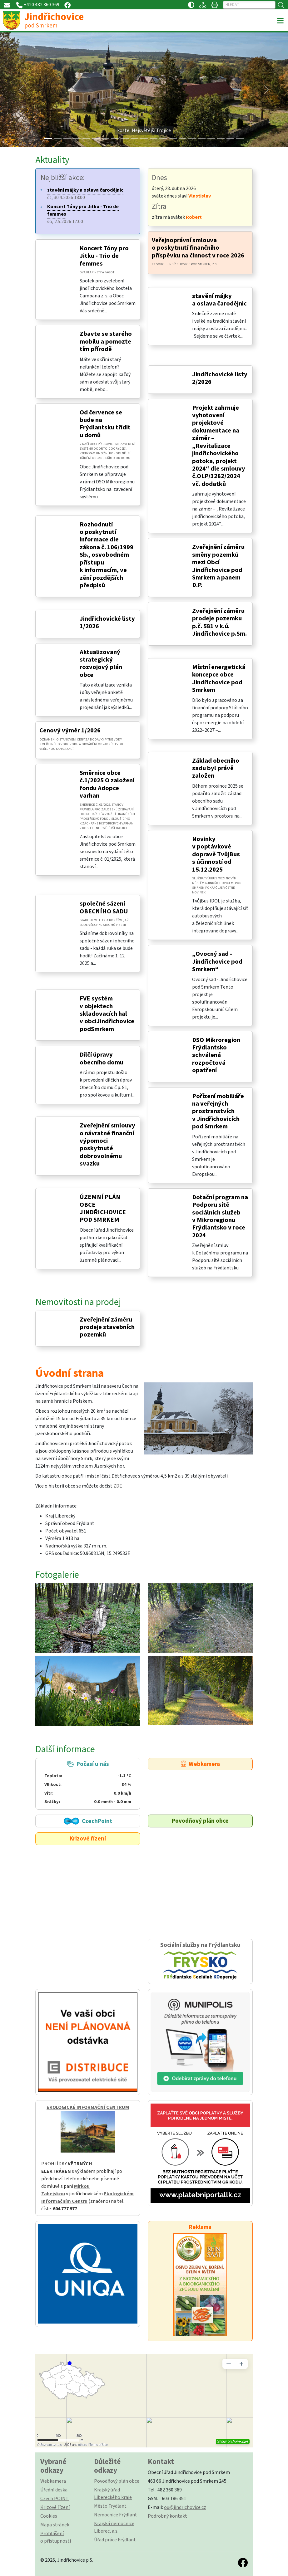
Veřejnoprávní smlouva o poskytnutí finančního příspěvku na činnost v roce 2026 (198, 248)
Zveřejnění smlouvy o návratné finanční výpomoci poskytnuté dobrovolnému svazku (107, 1144)
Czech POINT (54, 2498)
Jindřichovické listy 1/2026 (107, 622)
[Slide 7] (115, 138)
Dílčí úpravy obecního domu (101, 1058)
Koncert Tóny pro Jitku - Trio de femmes (104, 256)
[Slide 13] (173, 138)
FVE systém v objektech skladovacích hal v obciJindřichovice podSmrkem (107, 1014)
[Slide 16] (202, 138)
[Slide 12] (163, 138)
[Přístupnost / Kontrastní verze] (191, 4)
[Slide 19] (230, 138)
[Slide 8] (125, 138)
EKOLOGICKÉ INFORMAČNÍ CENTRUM (88, 2107)
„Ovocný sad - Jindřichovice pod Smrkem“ (217, 961)
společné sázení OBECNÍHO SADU (104, 907)
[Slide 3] (77, 138)
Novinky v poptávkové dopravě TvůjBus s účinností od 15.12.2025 (216, 854)
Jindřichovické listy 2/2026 (219, 378)
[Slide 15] (192, 138)
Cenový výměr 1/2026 (70, 730)
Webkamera (200, 1764)
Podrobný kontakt (167, 2516)
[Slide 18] (221, 138)
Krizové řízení (88, 1838)
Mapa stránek (54, 2524)
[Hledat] (249, 5)
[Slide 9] (134, 138)
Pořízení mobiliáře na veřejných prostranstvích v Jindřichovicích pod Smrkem (218, 1111)
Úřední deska (53, 2489)
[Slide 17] (211, 138)
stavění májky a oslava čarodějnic (219, 299)
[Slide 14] (182, 138)
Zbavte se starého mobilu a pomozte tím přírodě (106, 341)
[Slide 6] (106, 138)
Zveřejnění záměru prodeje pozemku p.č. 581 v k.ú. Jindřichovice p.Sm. (219, 622)
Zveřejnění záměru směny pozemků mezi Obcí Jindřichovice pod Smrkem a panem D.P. (218, 565)
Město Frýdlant (110, 2506)
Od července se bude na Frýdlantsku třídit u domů (105, 424)
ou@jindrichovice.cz (185, 2507)
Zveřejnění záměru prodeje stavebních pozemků (107, 1327)
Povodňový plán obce (200, 1820)
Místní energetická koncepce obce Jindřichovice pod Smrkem (219, 678)
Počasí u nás (87, 1783)
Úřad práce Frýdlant (115, 2539)
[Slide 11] (153, 138)
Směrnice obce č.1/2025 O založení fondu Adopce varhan (107, 784)
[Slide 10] (144, 138)
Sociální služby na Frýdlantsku (200, 1961)
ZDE (117, 1486)
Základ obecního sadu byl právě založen (215, 768)
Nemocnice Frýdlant (115, 2514)
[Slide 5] (96, 138)
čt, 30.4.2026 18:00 (85, 194)
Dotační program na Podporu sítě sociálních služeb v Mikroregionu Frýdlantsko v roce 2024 (220, 1216)
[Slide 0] (48, 138)
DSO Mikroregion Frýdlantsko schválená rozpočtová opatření (216, 1055)
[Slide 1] (58, 138)
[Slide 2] (67, 138)
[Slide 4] (86, 138)
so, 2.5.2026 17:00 (83, 214)
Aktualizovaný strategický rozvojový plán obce (101, 663)
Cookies (48, 2516)
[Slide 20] (240, 138)
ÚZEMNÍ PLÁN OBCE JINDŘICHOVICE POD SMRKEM (103, 1208)
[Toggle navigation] (280, 20)
